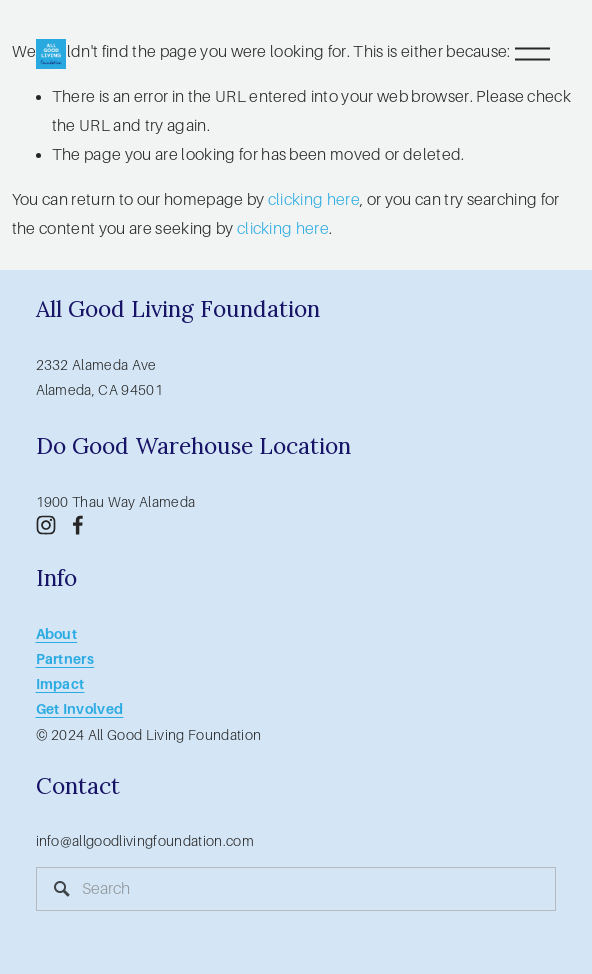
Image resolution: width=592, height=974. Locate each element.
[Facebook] (78, 525)
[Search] (296, 889)
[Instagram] (46, 525)
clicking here (314, 200)
